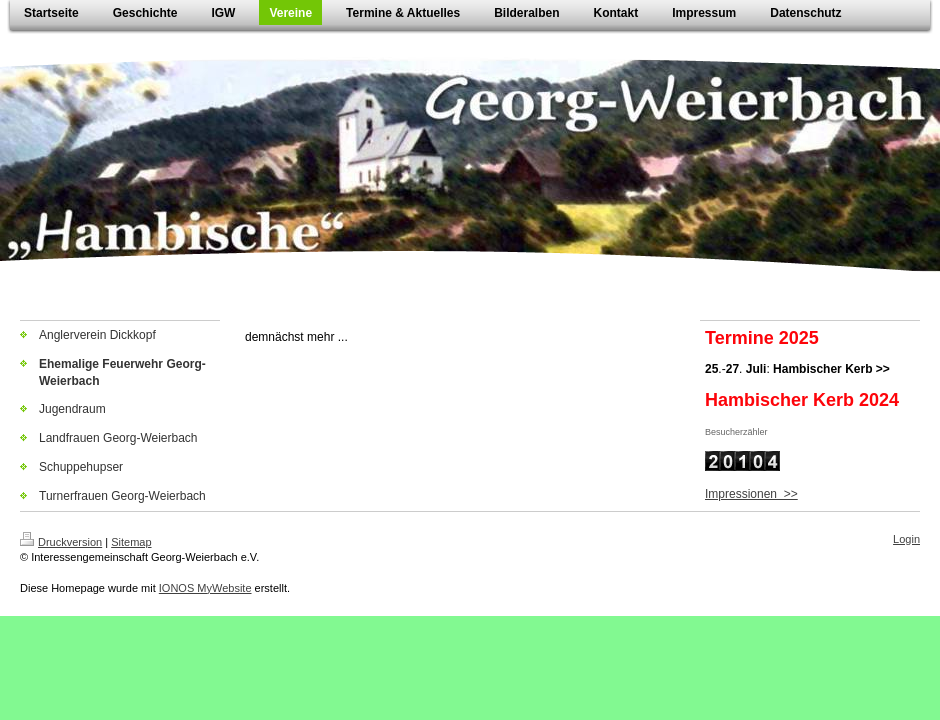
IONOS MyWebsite (205, 588)
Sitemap (131, 542)
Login (906, 539)
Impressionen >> (751, 494)
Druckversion (61, 542)
